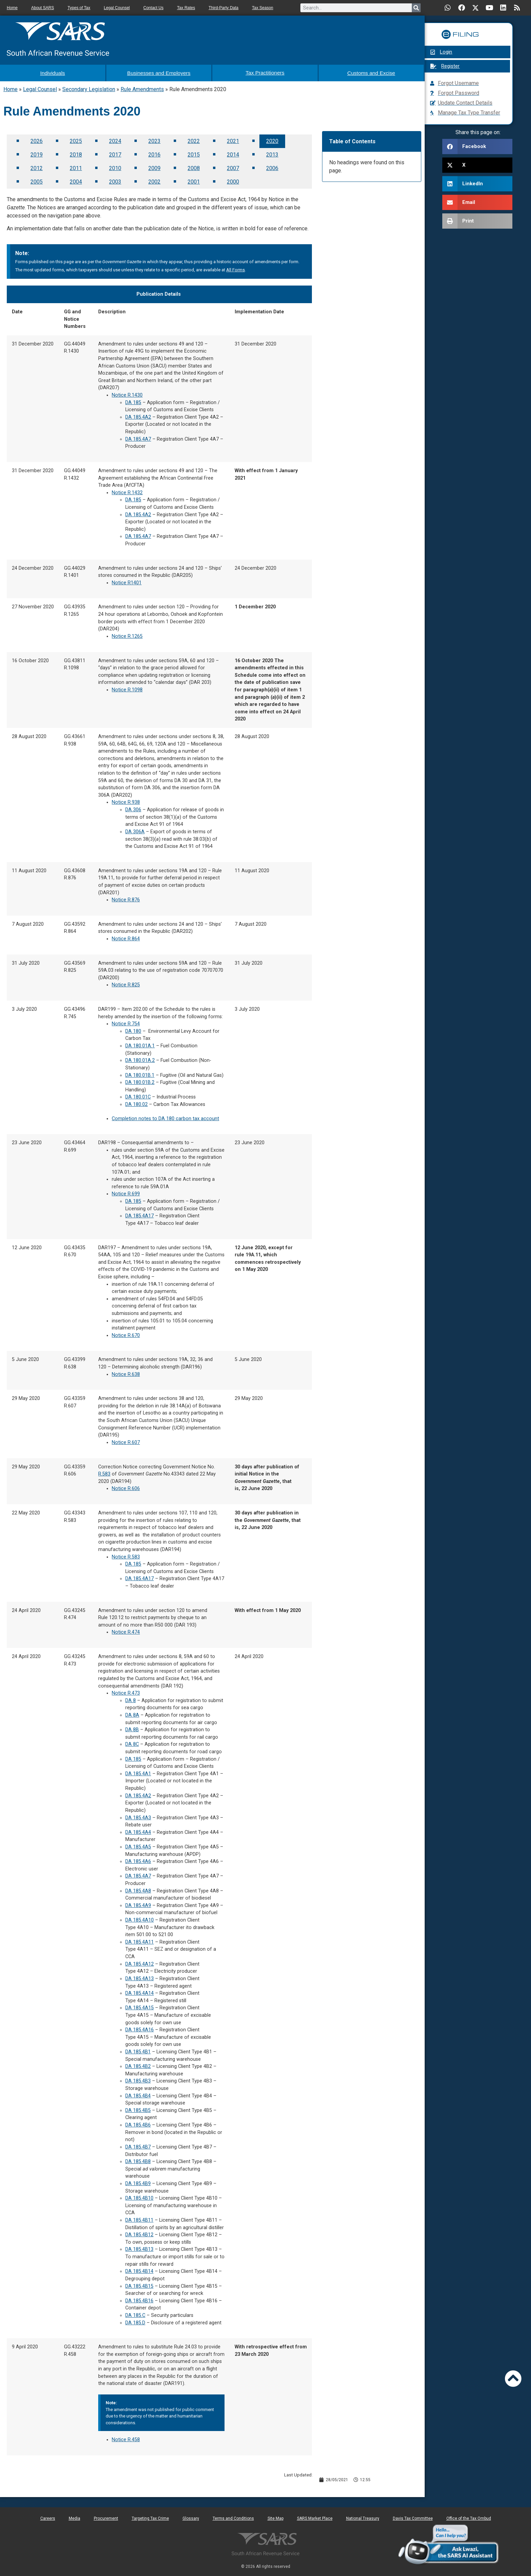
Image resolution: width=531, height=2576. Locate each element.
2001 (194, 179)
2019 (36, 152)
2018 (76, 152)
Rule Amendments (142, 87)
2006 (272, 166)
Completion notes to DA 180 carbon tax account (165, 1116)
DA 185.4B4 (138, 2094)
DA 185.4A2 (138, 415)
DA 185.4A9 (138, 1904)
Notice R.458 (126, 2438)
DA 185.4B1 (138, 2050)
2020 (272, 139)
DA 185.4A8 (138, 1889)
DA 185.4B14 (139, 2270)
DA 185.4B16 (139, 2299)
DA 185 (133, 400)
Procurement (106, 2516)
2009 (154, 166)
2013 (272, 152)
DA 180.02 (136, 1103)
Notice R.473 (126, 1691)
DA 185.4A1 (138, 1772)
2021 (233, 139)
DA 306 (133, 808)
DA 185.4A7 (138, 437)
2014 (233, 152)
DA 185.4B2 (138, 2065)
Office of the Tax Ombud (468, 2516)
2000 (233, 179)
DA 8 (130, 1699)
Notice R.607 (126, 1441)
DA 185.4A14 (139, 1991)
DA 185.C (135, 2314)
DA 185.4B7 (138, 2145)
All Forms (235, 268)
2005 (36, 179)
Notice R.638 (126, 1372)
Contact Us (153, 7)
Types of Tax (78, 7)
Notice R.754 (126, 1022)
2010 (115, 166)
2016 (154, 152)
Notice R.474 (126, 1630)
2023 (154, 139)
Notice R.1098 (127, 688)
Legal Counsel (117, 7)
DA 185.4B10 (139, 2196)
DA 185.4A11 (139, 1940)
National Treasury (362, 2516)
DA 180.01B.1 (139, 1073)
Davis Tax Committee (413, 2516)
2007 (233, 166)
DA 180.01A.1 (140, 1044)
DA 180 (133, 1029)
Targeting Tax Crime (150, 2516)
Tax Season (262, 7)
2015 (194, 152)
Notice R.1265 (127, 634)
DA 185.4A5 (138, 1845)
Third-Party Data (223, 7)
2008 (194, 166)
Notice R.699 (126, 1192)
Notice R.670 (126, 1334)
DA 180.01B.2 (139, 1081)
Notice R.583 (126, 1555)
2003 (115, 179)
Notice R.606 (126, 1487)
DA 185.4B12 (139, 2233)
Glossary (191, 2516)
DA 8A (132, 1713)
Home (12, 7)
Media (74, 2516)
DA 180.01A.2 (140, 1059)
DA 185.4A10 (139, 1918)
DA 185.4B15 (139, 2284)
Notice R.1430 (127, 393)
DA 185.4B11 (139, 2218)
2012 (36, 166)
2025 (76, 139)
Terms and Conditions (233, 2516)
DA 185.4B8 (138, 2160)
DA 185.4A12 (139, 1962)
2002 (154, 179)
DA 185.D (135, 2321)
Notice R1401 (127, 581)
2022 (194, 139)
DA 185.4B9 (138, 2182)
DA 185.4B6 (138, 2123)
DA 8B (132, 1728)
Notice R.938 (126, 800)
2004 (76, 179)
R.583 (104, 1472)
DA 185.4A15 (139, 2006)
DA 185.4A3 (138, 1816)
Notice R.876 (126, 898)
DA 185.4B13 (139, 2247)
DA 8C (132, 1742)
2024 (115, 139)
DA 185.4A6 (138, 1860)
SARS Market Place (315, 2516)
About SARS (42, 7)
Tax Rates (186, 7)
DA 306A (135, 830)
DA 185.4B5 (138, 2109)
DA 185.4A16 (139, 2028)
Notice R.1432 (127, 491)
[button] (477, 146)
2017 (115, 152)
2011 (76, 166)
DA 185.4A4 (138, 1831)
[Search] (416, 7)
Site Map (275, 2516)
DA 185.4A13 (139, 1977)
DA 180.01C (138, 1095)
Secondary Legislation (88, 87)
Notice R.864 (126, 937)
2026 (36, 139)
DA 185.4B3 (138, 2079)
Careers (47, 2516)
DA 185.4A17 (139, 1214)
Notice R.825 (126, 983)
